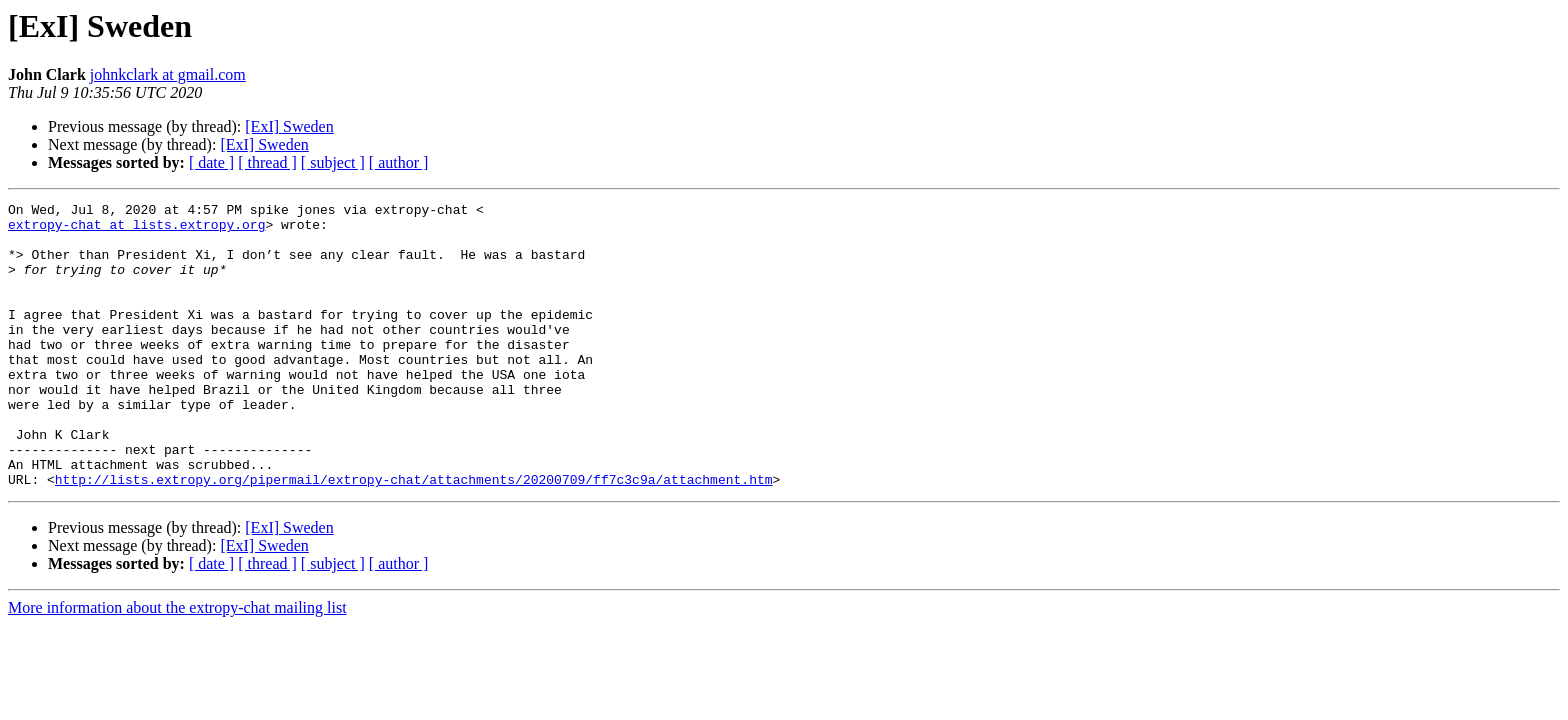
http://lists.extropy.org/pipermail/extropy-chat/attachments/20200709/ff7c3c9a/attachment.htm (414, 536)
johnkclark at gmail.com (168, 74)
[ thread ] (267, 162)
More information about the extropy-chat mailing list (177, 664)
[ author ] (399, 162)
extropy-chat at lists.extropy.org (136, 230)
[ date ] (211, 162)
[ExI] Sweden (289, 126)
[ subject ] (333, 162)
